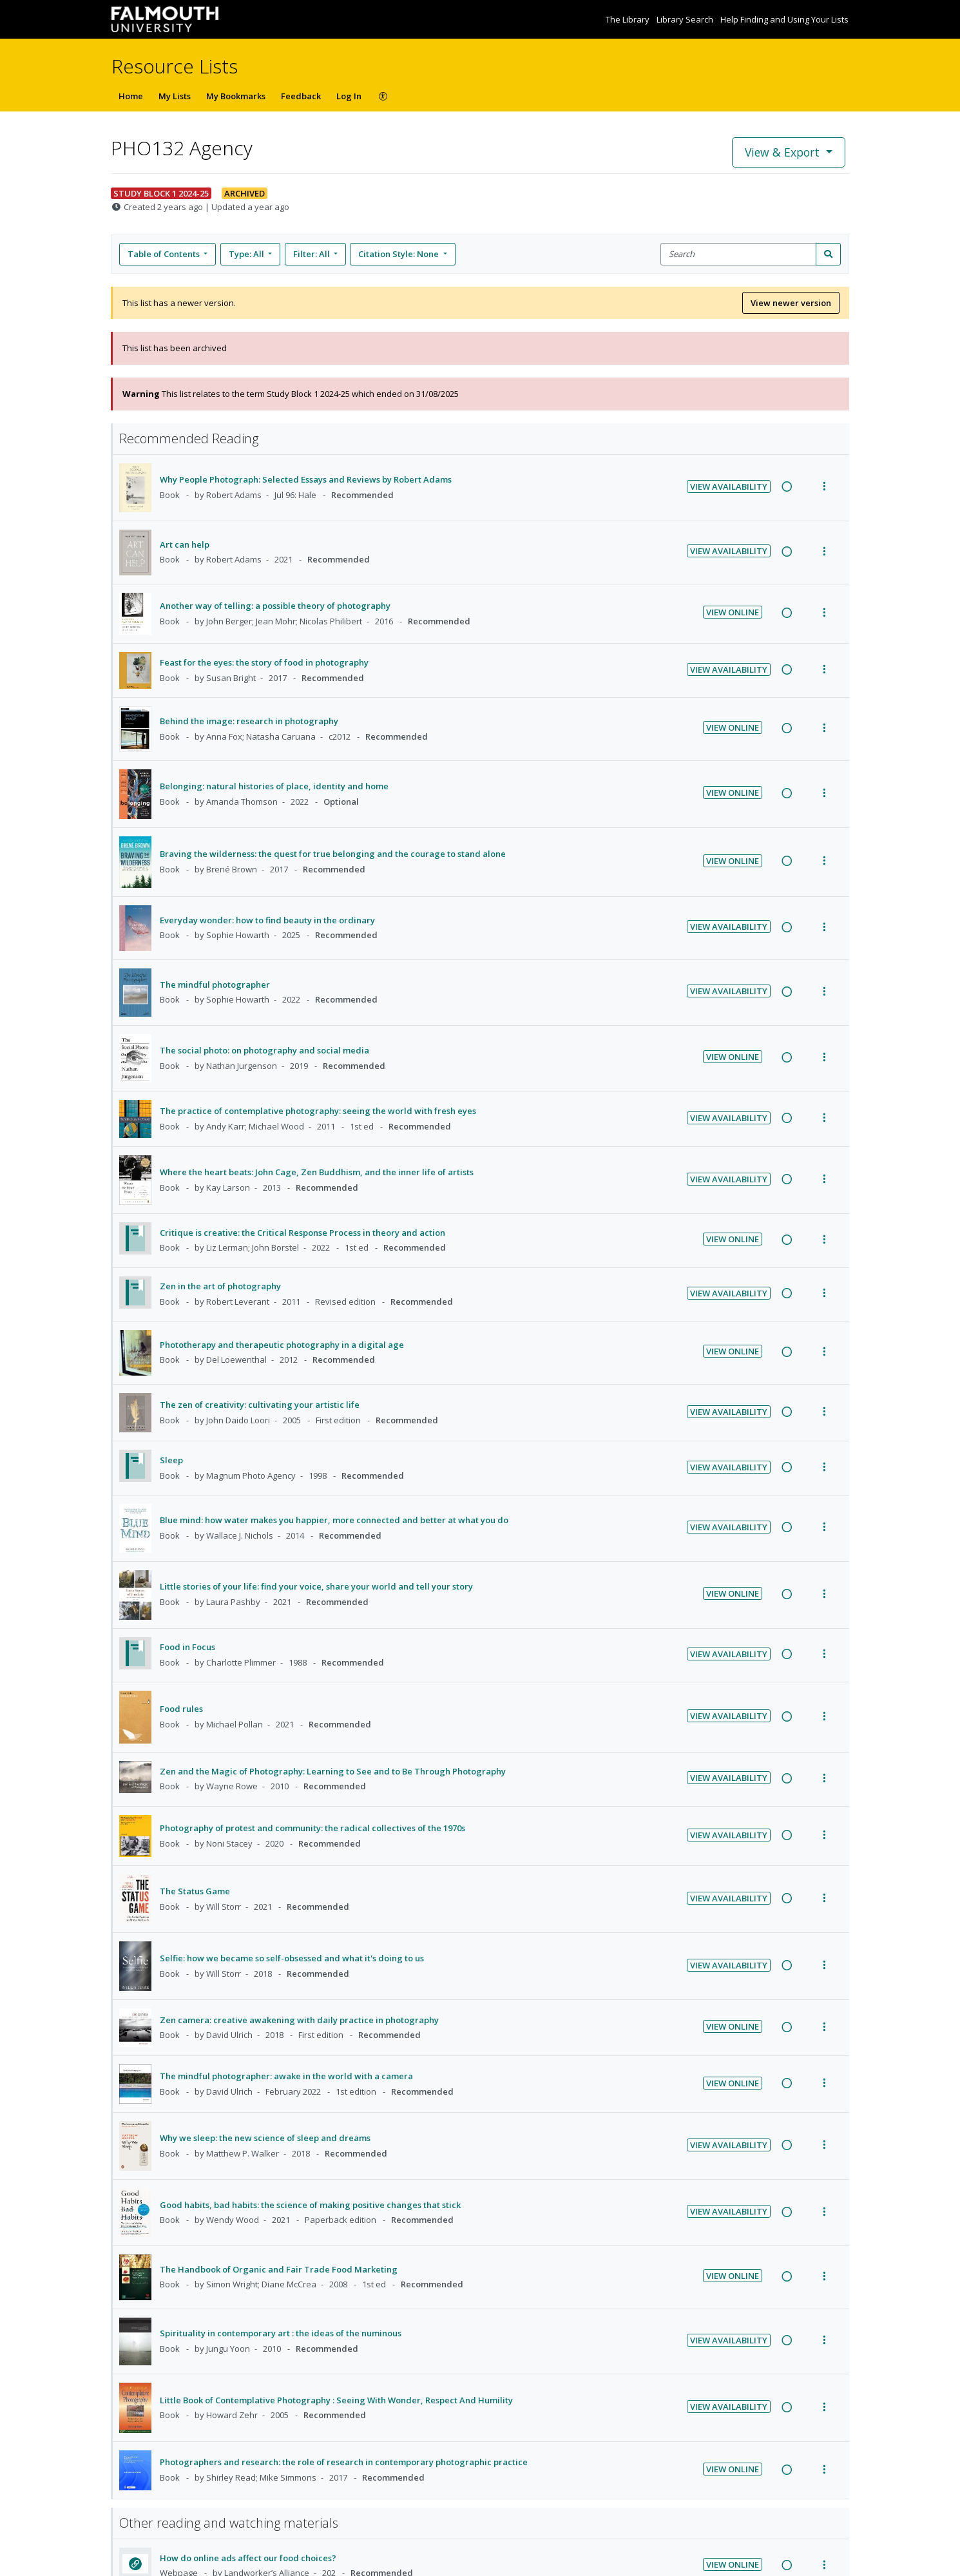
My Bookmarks (235, 96)
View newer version (791, 303)
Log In (348, 96)
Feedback (301, 96)
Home (131, 96)
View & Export (784, 152)
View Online (732, 612)
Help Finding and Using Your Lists (784, 19)
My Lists (174, 96)
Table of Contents (165, 254)
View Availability (728, 486)
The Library (628, 19)
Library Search (686, 19)
